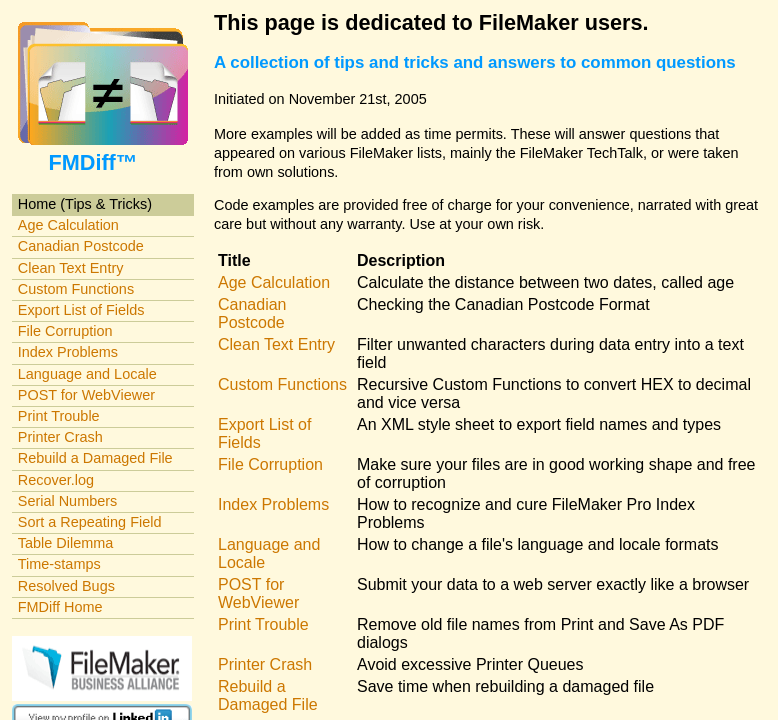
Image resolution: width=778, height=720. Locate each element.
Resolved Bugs (66, 586)
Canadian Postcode (81, 246)
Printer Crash (60, 437)
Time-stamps (59, 564)
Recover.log (56, 480)
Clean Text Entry (71, 268)
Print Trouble (59, 416)
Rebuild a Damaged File (95, 458)
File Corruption (65, 331)
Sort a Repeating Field (90, 522)
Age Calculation (68, 225)
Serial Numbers (68, 501)
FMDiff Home (60, 607)
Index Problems (68, 352)
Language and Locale (87, 374)
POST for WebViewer (86, 395)
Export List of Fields (81, 310)
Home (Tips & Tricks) (85, 204)
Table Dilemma (65, 543)
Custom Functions (76, 289)
